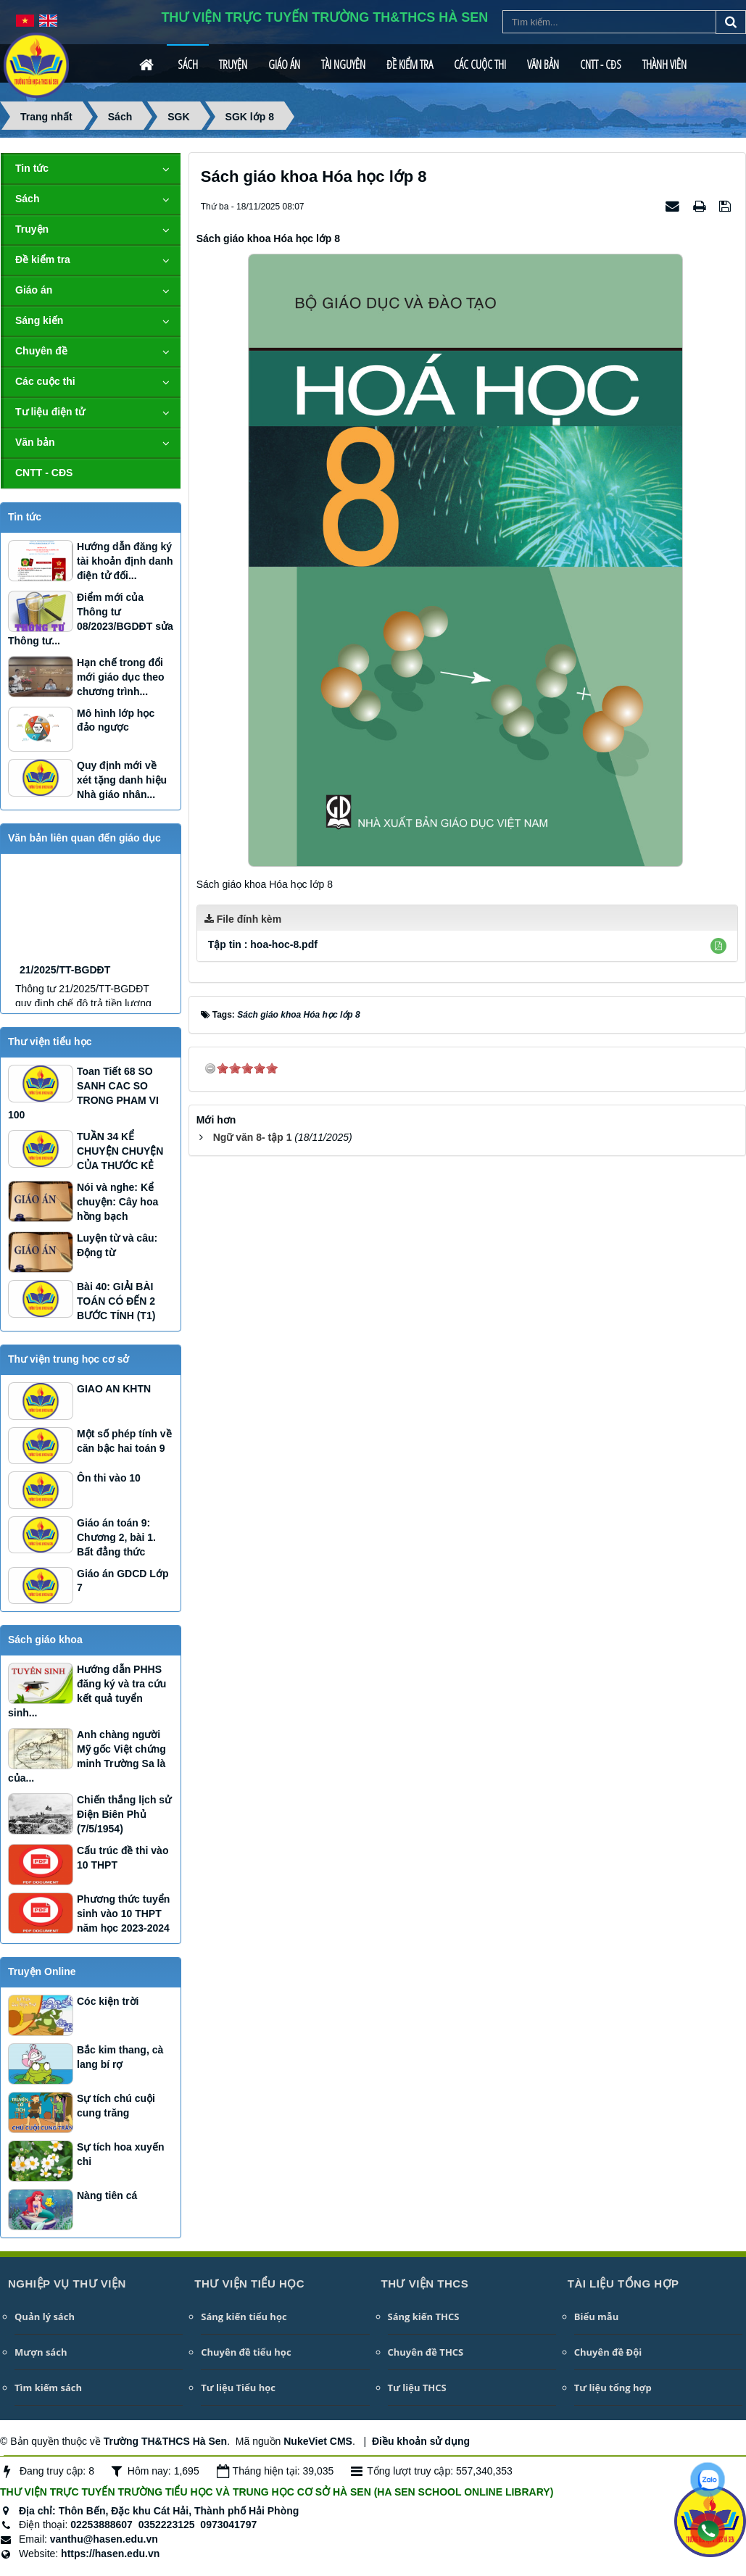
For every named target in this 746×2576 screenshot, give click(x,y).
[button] (718, 946)
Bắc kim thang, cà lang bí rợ (120, 2057)
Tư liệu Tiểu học (238, 2387)
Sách (188, 64)
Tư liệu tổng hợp (613, 2387)
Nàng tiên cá (107, 2195)
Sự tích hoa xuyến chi (120, 2154)
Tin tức (32, 168)
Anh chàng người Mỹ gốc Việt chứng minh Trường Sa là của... (87, 1756)
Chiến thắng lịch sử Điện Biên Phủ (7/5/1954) (124, 1814)
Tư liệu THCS (417, 2387)
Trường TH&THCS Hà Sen (165, 2441)
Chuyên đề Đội (608, 2352)
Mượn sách (40, 2352)
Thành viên (664, 64)
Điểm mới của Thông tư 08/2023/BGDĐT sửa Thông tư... (90, 619)
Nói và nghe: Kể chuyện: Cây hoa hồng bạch (117, 1201)
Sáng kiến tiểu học (243, 2316)
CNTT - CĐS (600, 64)
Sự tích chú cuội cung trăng (116, 2106)
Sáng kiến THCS (424, 2316)
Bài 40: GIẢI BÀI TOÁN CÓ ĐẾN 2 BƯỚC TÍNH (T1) (116, 1301)
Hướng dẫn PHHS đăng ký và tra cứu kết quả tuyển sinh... (87, 1691)
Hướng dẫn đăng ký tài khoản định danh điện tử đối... (125, 561)
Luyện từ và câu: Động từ (117, 1245)
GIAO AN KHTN (114, 1389)
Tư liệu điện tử (50, 411)
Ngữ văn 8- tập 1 (252, 1137)
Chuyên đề (41, 351)
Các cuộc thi (480, 64)
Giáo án (284, 64)
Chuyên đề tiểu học (246, 2352)
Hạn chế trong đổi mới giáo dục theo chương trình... (121, 677)
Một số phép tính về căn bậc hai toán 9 (124, 1441)
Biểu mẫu (596, 2316)
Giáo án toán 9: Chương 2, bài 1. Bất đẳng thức (116, 1537)
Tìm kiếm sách (48, 2387)
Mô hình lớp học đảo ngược (115, 720)
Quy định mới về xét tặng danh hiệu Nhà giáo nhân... (122, 780)
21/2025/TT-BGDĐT (65, 1004)
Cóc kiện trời (107, 2001)
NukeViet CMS (317, 2441)
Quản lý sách (44, 2316)
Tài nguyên (343, 64)
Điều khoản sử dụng (421, 2441)
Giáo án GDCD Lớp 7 (122, 1581)
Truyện (233, 64)
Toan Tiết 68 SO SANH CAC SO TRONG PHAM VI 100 (83, 1093)
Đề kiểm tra (409, 64)
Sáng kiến (39, 320)
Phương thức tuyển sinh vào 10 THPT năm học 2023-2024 (123, 1913)
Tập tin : (263, 944)
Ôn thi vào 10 (109, 1478)
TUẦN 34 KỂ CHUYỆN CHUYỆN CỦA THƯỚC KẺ (120, 1151)
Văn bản (543, 64)
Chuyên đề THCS (426, 2352)
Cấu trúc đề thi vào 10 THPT (122, 1858)
